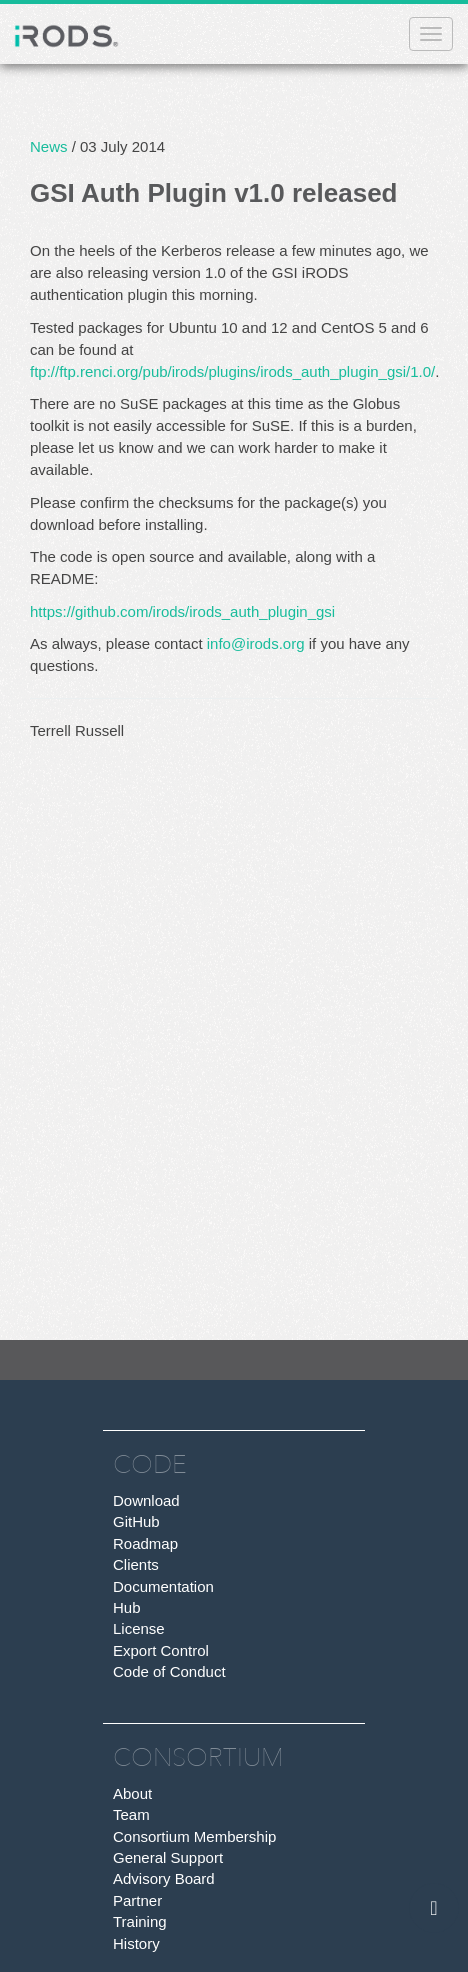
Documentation (163, 1586)
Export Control (161, 1650)
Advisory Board (164, 1878)
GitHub (136, 1521)
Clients (136, 1564)
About (132, 1793)
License (139, 1628)
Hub (127, 1607)
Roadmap (145, 1543)
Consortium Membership (194, 1836)
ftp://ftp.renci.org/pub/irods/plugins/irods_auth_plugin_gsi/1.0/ (232, 371)
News (49, 146)
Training (140, 1921)
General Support (168, 1857)
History (136, 1943)
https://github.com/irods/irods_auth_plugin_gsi (182, 611)
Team (131, 1814)
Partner (137, 1900)
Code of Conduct (169, 1671)
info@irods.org (256, 643)
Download (146, 1500)
